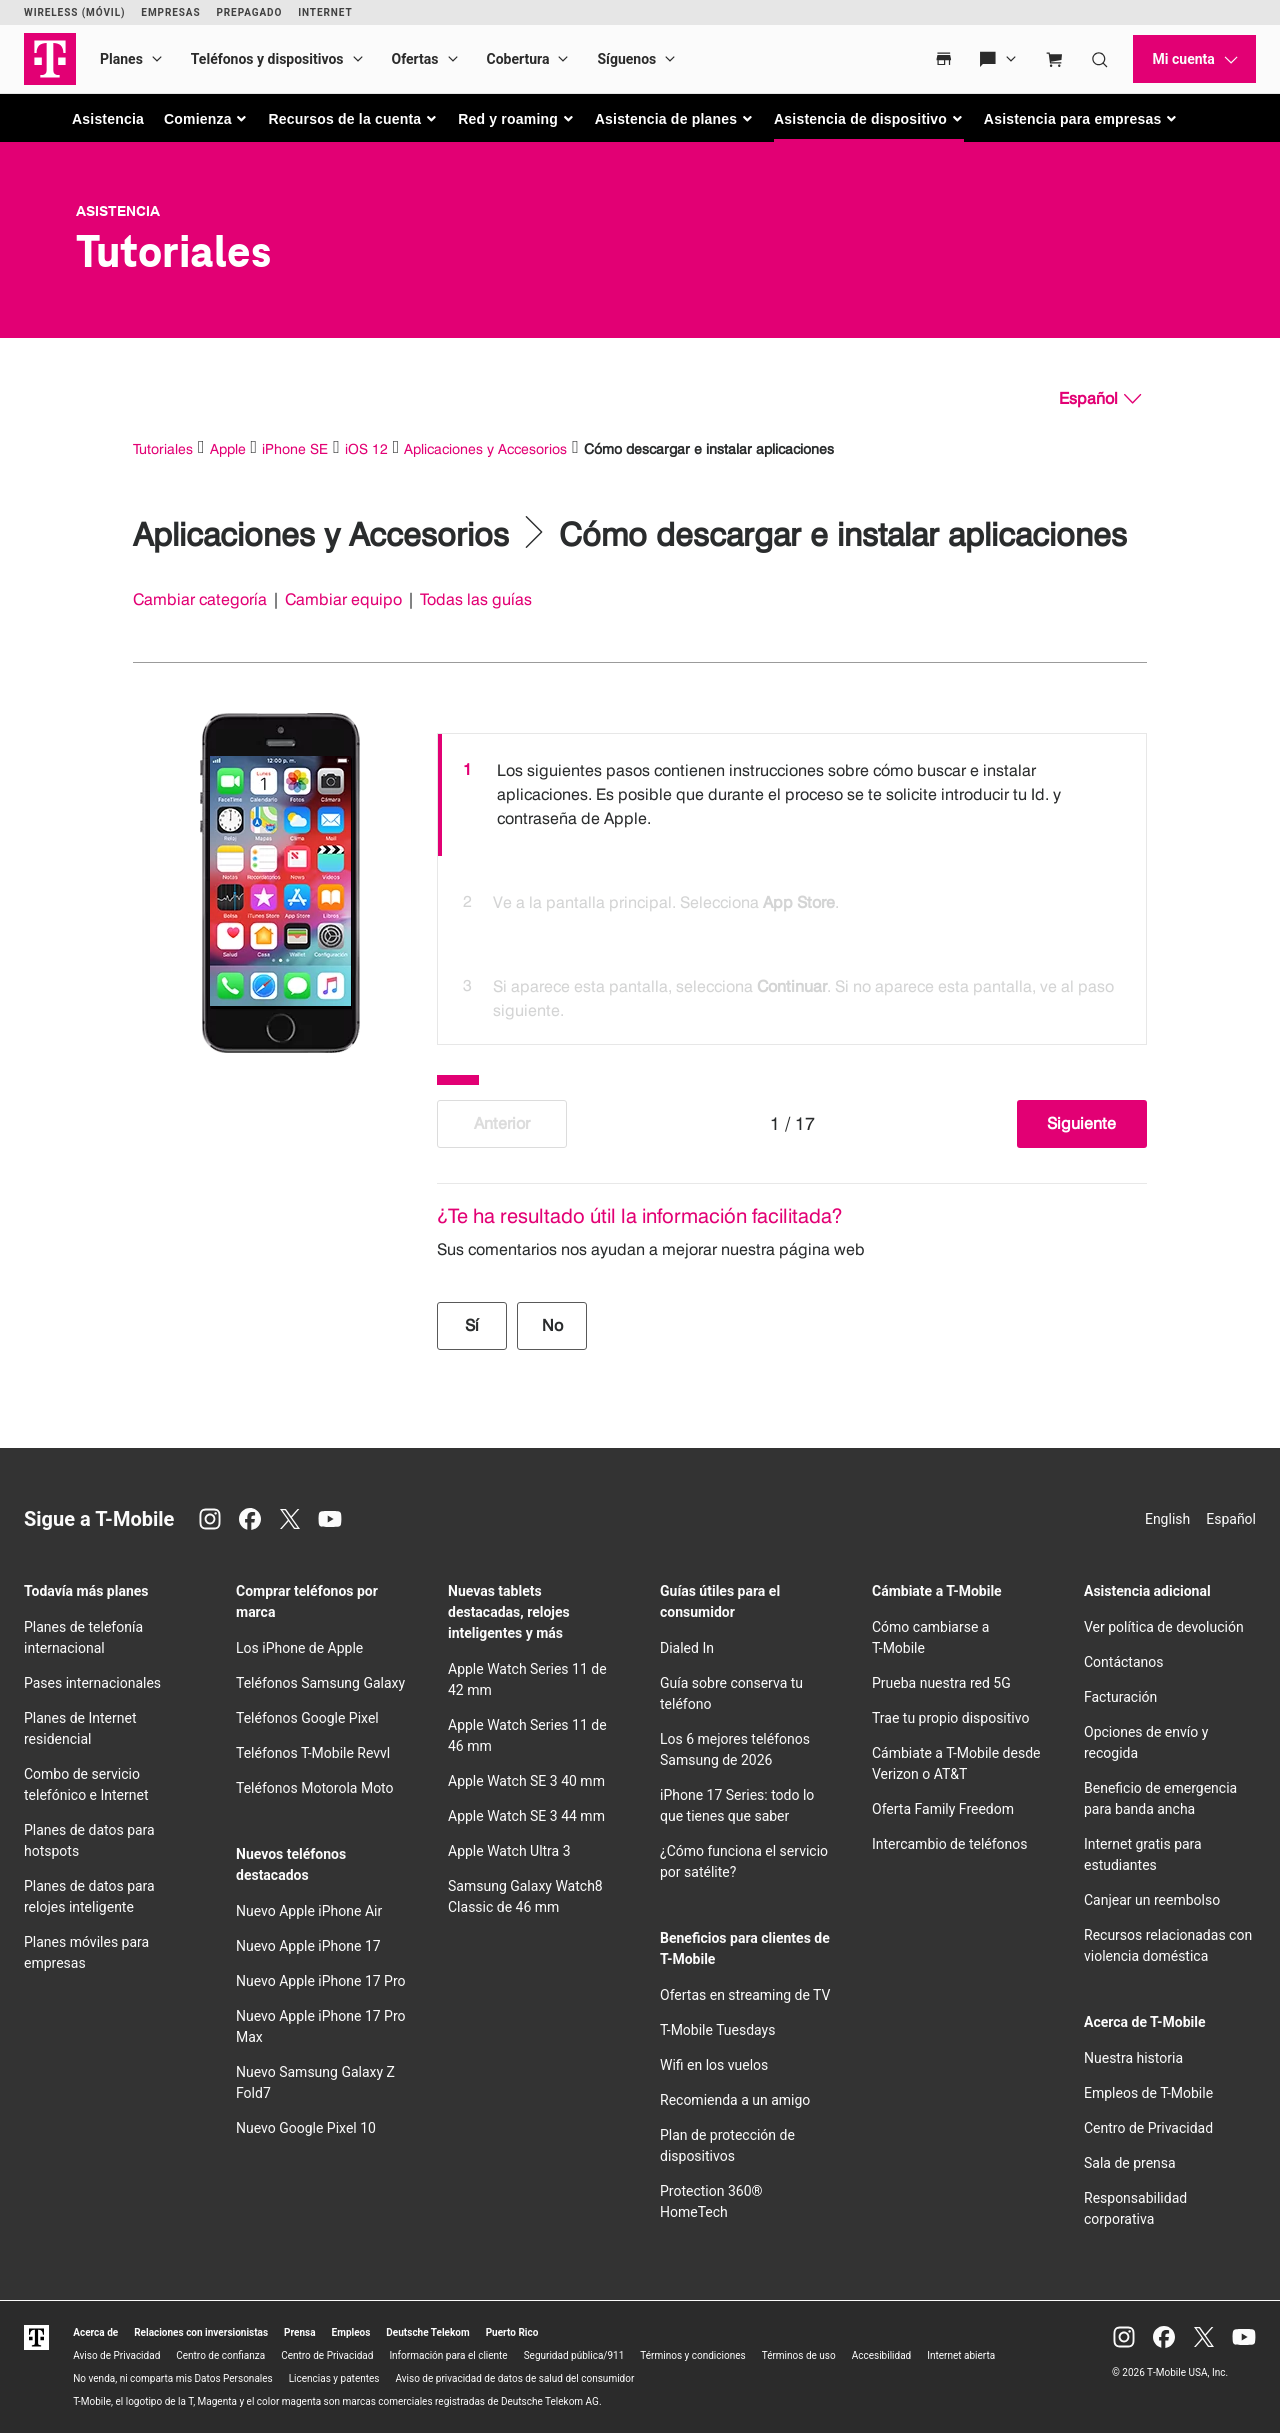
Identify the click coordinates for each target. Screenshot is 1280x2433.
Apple (228, 448)
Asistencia (108, 119)
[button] (206, 119)
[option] (792, 795)
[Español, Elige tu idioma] (1100, 399)
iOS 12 (366, 448)
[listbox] (792, 884)
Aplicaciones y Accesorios (485, 448)
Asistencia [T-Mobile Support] (118, 211)
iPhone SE (295, 448)
